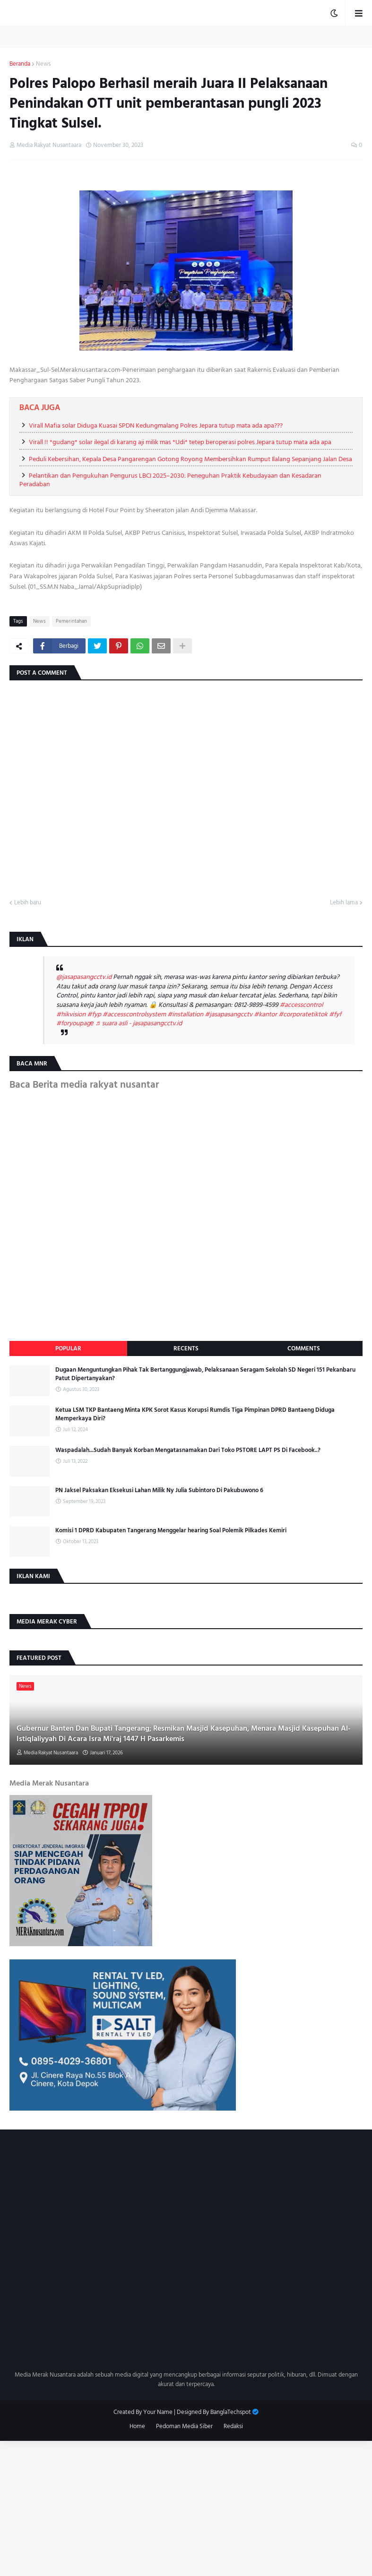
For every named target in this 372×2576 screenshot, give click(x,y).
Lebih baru (27, 903)
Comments (303, 1348)
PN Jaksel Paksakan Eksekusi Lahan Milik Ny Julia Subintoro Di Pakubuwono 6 (159, 1490)
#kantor (265, 1014)
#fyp (94, 1014)
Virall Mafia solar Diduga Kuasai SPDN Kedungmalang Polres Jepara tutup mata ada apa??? (156, 425)
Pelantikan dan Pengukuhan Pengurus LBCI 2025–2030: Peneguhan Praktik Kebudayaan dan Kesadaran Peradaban (170, 479)
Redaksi (233, 2426)
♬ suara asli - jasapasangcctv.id (138, 1023)
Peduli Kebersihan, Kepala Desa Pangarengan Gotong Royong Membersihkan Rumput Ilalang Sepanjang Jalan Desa (190, 459)
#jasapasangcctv (228, 1014)
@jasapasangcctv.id (84, 976)
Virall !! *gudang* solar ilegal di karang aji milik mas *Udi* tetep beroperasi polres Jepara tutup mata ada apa (180, 442)
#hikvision (71, 1014)
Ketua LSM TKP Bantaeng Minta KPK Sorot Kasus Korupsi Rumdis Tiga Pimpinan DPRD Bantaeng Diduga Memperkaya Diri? (195, 1414)
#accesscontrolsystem (134, 1014)
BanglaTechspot (230, 2412)
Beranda (19, 64)
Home (137, 2426)
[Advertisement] (186, 2507)
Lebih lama (344, 903)
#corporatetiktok (303, 1014)
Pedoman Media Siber (184, 2426)
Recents (186, 1348)
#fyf (335, 1014)
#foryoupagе (75, 1023)
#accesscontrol (301, 1004)
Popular (68, 1348)
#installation (185, 1014)
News (43, 64)
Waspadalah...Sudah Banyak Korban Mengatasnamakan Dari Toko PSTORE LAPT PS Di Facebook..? (187, 1450)
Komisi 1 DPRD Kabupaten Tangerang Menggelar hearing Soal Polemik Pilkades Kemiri (170, 1530)
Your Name (158, 2412)
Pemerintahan (71, 621)
